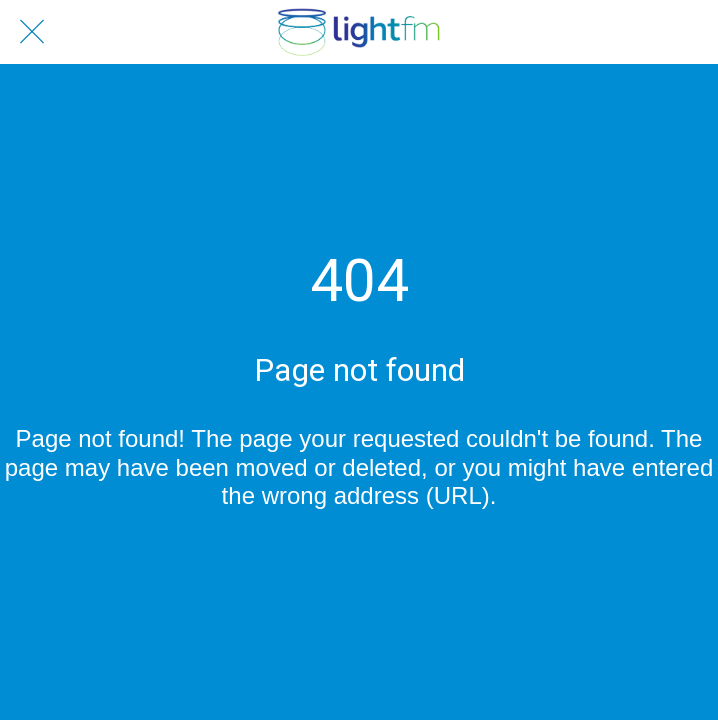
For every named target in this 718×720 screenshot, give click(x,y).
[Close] (32, 32)
